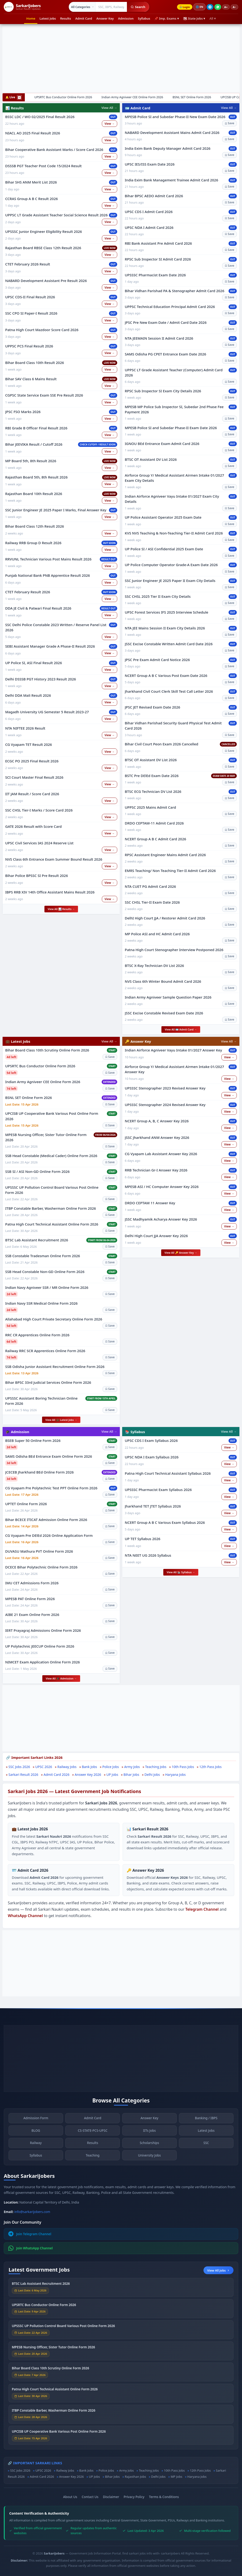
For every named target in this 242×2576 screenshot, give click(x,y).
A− (234, 7)
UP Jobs (112, 1774)
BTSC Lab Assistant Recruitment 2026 (41, 2286)
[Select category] (82, 7)
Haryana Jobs (175, 1774)
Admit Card (83, 18)
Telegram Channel (202, 1909)
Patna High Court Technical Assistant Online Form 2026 (55, 2391)
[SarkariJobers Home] (22, 7)
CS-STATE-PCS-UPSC (92, 2133)
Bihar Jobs (131, 1774)
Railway (36, 2145)
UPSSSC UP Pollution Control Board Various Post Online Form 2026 (63, 2328)
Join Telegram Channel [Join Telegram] (29, 2233)
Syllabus (144, 18)
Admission (126, 18)
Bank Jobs (89, 1766)
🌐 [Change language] (199, 7)
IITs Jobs (149, 2133)
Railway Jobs (67, 1766)
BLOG (35, 2133)
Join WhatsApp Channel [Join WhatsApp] (30, 2248)
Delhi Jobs (152, 1774)
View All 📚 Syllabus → (181, 1572)
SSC (206, 2145)
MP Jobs (176, 2476)
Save (229, 123)
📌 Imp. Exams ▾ (166, 18)
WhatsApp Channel (25, 1915)
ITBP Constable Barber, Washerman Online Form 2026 (53, 2412)
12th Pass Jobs (210, 1766)
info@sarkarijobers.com (32, 2211)
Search (138, 7)
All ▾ (212, 18)
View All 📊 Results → (61, 909)
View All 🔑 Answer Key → (180, 1252)
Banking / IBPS (206, 2120)
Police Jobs (110, 1766)
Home (30, 18)
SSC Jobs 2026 (19, 1766)
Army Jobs (132, 1766)
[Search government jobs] (111, 7)
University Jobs (149, 2157)
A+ (226, 7)
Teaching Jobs (155, 1766)
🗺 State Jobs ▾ (194, 18)
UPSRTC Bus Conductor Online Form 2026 (73, 97)
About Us (70, 2497)
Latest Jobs (47, 18)
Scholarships (149, 2145)
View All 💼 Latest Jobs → (61, 1420)
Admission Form (35, 2120)
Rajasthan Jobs (135, 2476)
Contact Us (90, 2497)
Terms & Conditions (164, 2497)
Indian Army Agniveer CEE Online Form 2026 (142, 97)
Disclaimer (111, 2497)
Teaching (92, 2157)
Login (184, 7)
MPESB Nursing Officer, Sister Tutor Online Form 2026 (53, 2349)
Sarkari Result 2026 (23, 1774)
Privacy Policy (134, 2497)
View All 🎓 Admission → (61, 1678)
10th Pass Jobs (183, 1766)
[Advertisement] (121, 59)
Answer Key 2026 (88, 1774)
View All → (109, 108)
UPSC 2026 (43, 1766)
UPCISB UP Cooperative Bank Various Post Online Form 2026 (59, 2433)
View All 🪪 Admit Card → (181, 1029)
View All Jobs (218, 2270)
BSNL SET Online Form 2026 (201, 97)
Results (65, 18)
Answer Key (105, 18)
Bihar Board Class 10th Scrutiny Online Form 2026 (50, 2370)
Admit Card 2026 (56, 1774)
